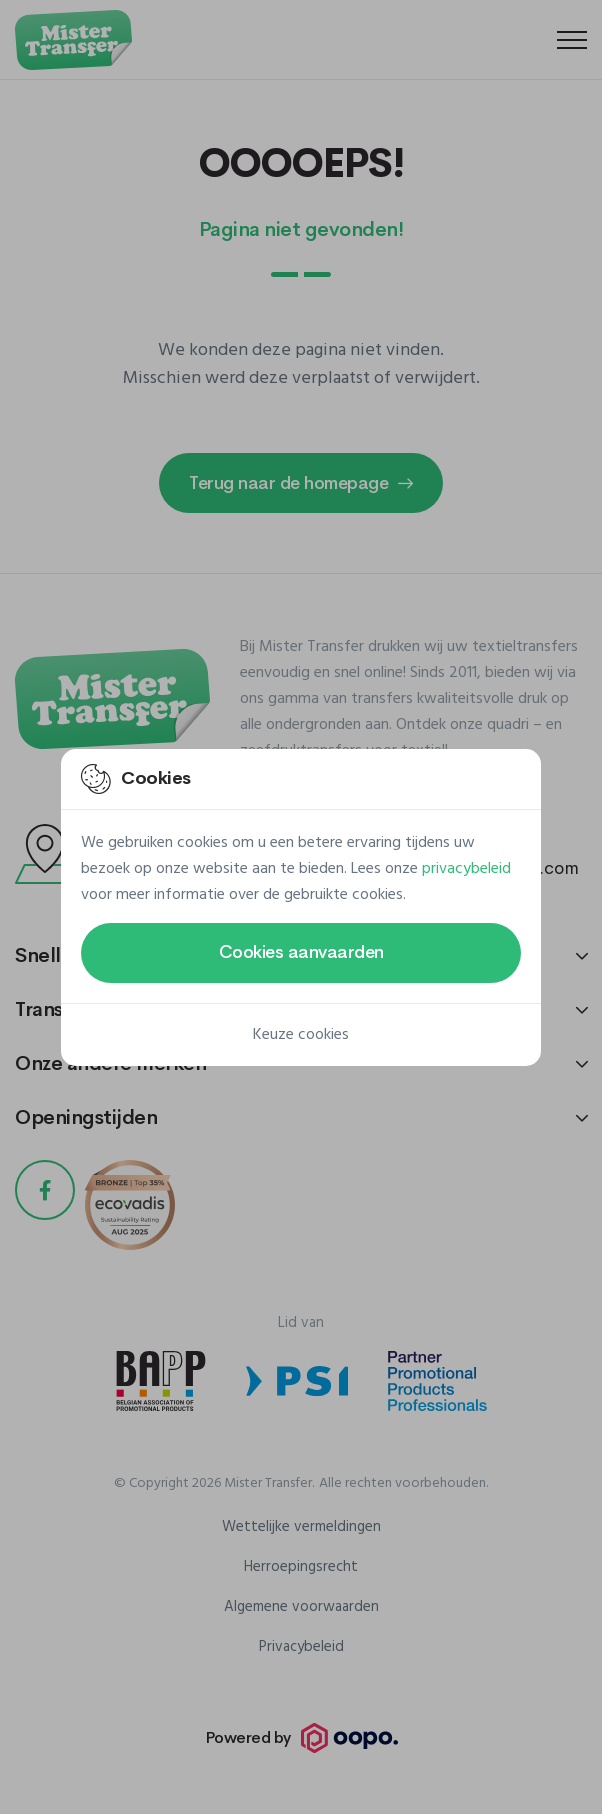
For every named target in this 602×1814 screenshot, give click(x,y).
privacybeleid (466, 869)
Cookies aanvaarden (301, 952)
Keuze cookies (301, 1035)
